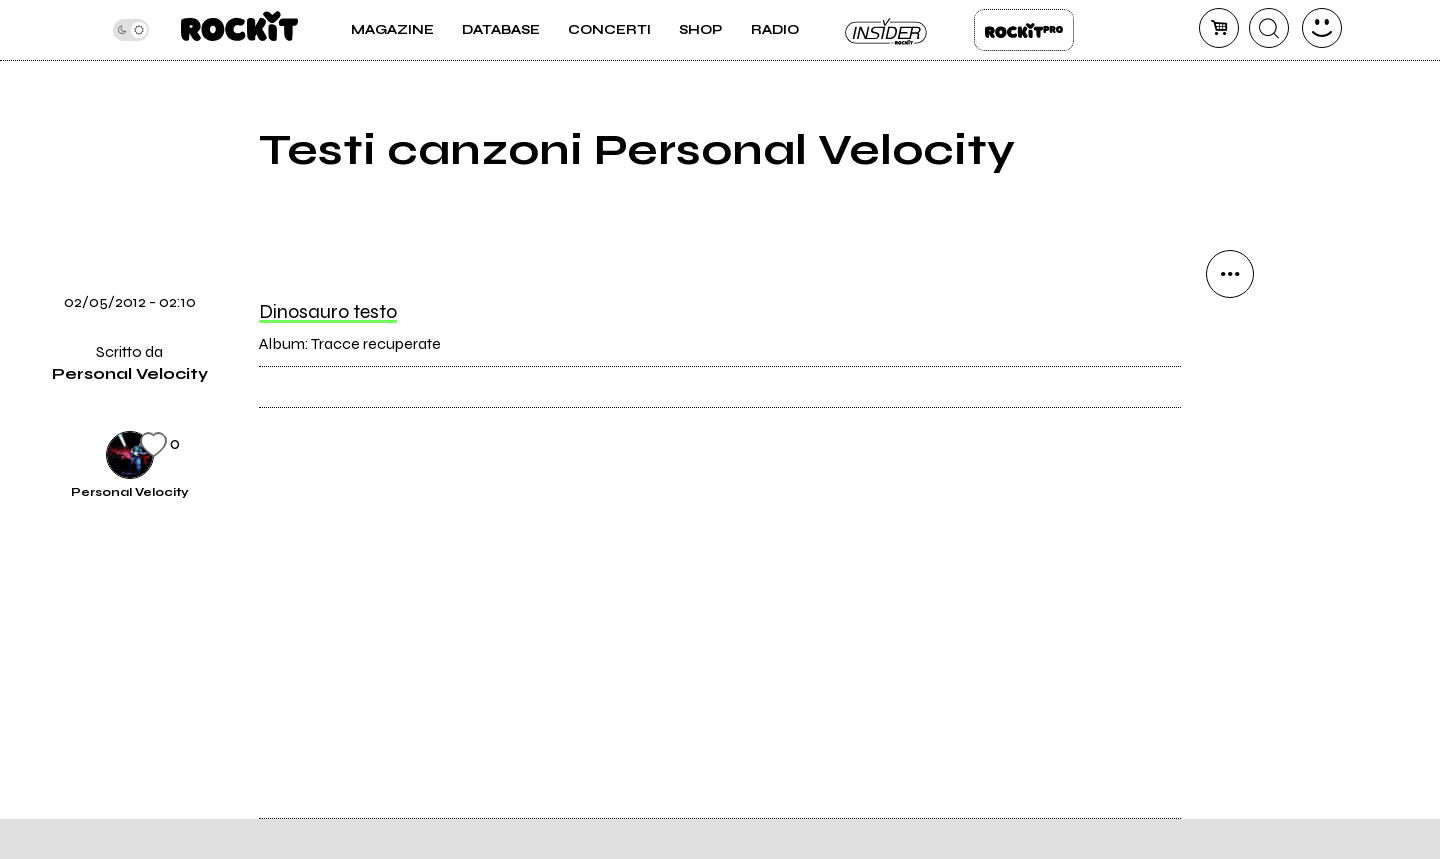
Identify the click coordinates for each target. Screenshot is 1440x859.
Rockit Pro (1024, 30)
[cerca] (1269, 28)
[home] (239, 30)
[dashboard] (1322, 28)
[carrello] (1219, 28)
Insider (887, 30)
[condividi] (1230, 274)
